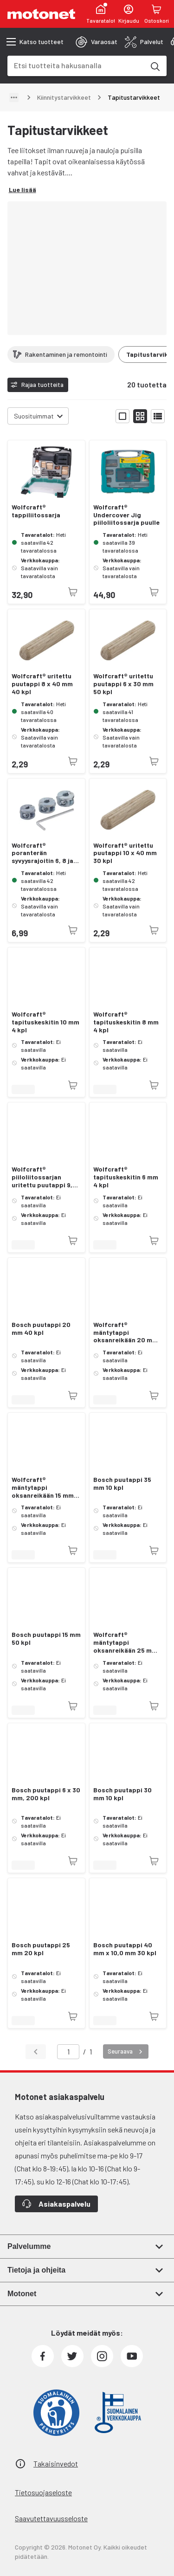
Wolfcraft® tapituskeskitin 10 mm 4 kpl (45, 1022)
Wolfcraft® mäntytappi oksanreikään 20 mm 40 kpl (125, 1332)
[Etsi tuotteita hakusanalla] (154, 66)
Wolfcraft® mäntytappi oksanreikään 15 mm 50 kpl (43, 1487)
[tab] (96, 42)
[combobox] (76, 65)
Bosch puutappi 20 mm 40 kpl (41, 1328)
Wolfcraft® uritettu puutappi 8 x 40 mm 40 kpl (42, 684)
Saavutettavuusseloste (51, 2518)
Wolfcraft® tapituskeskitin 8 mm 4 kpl (126, 1022)
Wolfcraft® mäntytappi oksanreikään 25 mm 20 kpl (125, 1642)
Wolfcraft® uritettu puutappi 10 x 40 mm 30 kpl (125, 853)
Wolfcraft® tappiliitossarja (36, 511)
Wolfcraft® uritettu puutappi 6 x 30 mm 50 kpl (123, 684)
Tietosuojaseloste (43, 2492)
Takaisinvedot (55, 2463)
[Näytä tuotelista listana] (158, 416)
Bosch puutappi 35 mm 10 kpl (122, 1483)
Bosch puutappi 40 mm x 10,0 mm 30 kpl (124, 1949)
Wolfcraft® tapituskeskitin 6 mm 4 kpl (125, 1177)
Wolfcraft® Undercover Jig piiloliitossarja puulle (126, 515)
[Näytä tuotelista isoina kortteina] (122, 416)
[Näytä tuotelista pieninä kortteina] (140, 416)
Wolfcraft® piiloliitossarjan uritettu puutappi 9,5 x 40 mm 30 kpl (44, 1177)
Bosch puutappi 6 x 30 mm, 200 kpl (46, 1794)
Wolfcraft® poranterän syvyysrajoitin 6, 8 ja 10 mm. (42, 853)
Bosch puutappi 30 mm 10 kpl (122, 1794)
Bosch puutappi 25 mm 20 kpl (41, 1949)
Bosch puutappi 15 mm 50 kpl (46, 1638)
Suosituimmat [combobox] (34, 416)
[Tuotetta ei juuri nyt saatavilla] (72, 592)
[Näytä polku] (14, 97)
